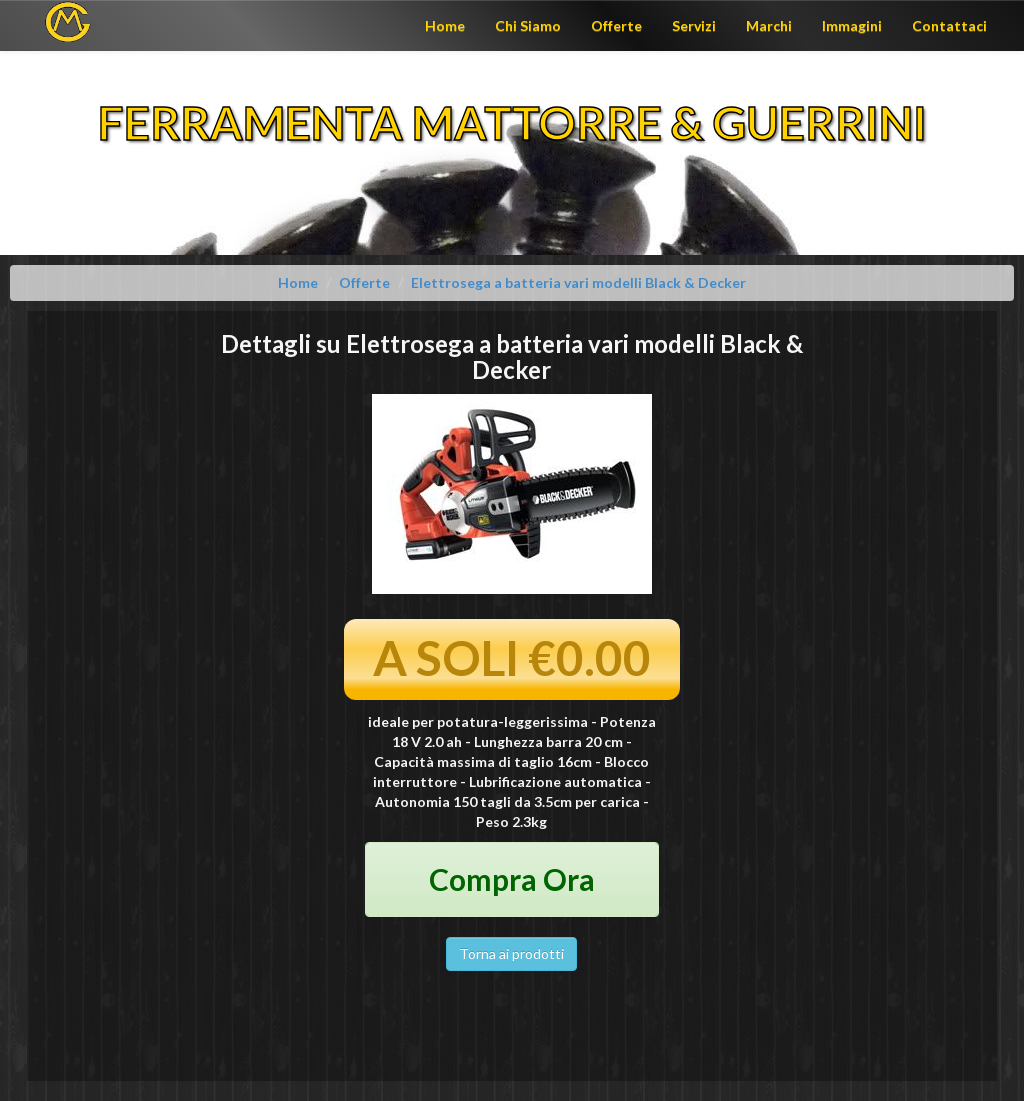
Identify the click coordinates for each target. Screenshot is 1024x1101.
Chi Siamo (528, 25)
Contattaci (949, 25)
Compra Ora (512, 879)
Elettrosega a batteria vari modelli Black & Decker (578, 282)
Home (445, 25)
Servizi (694, 25)
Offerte (616, 25)
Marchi (769, 25)
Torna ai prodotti (511, 953)
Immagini (852, 25)
